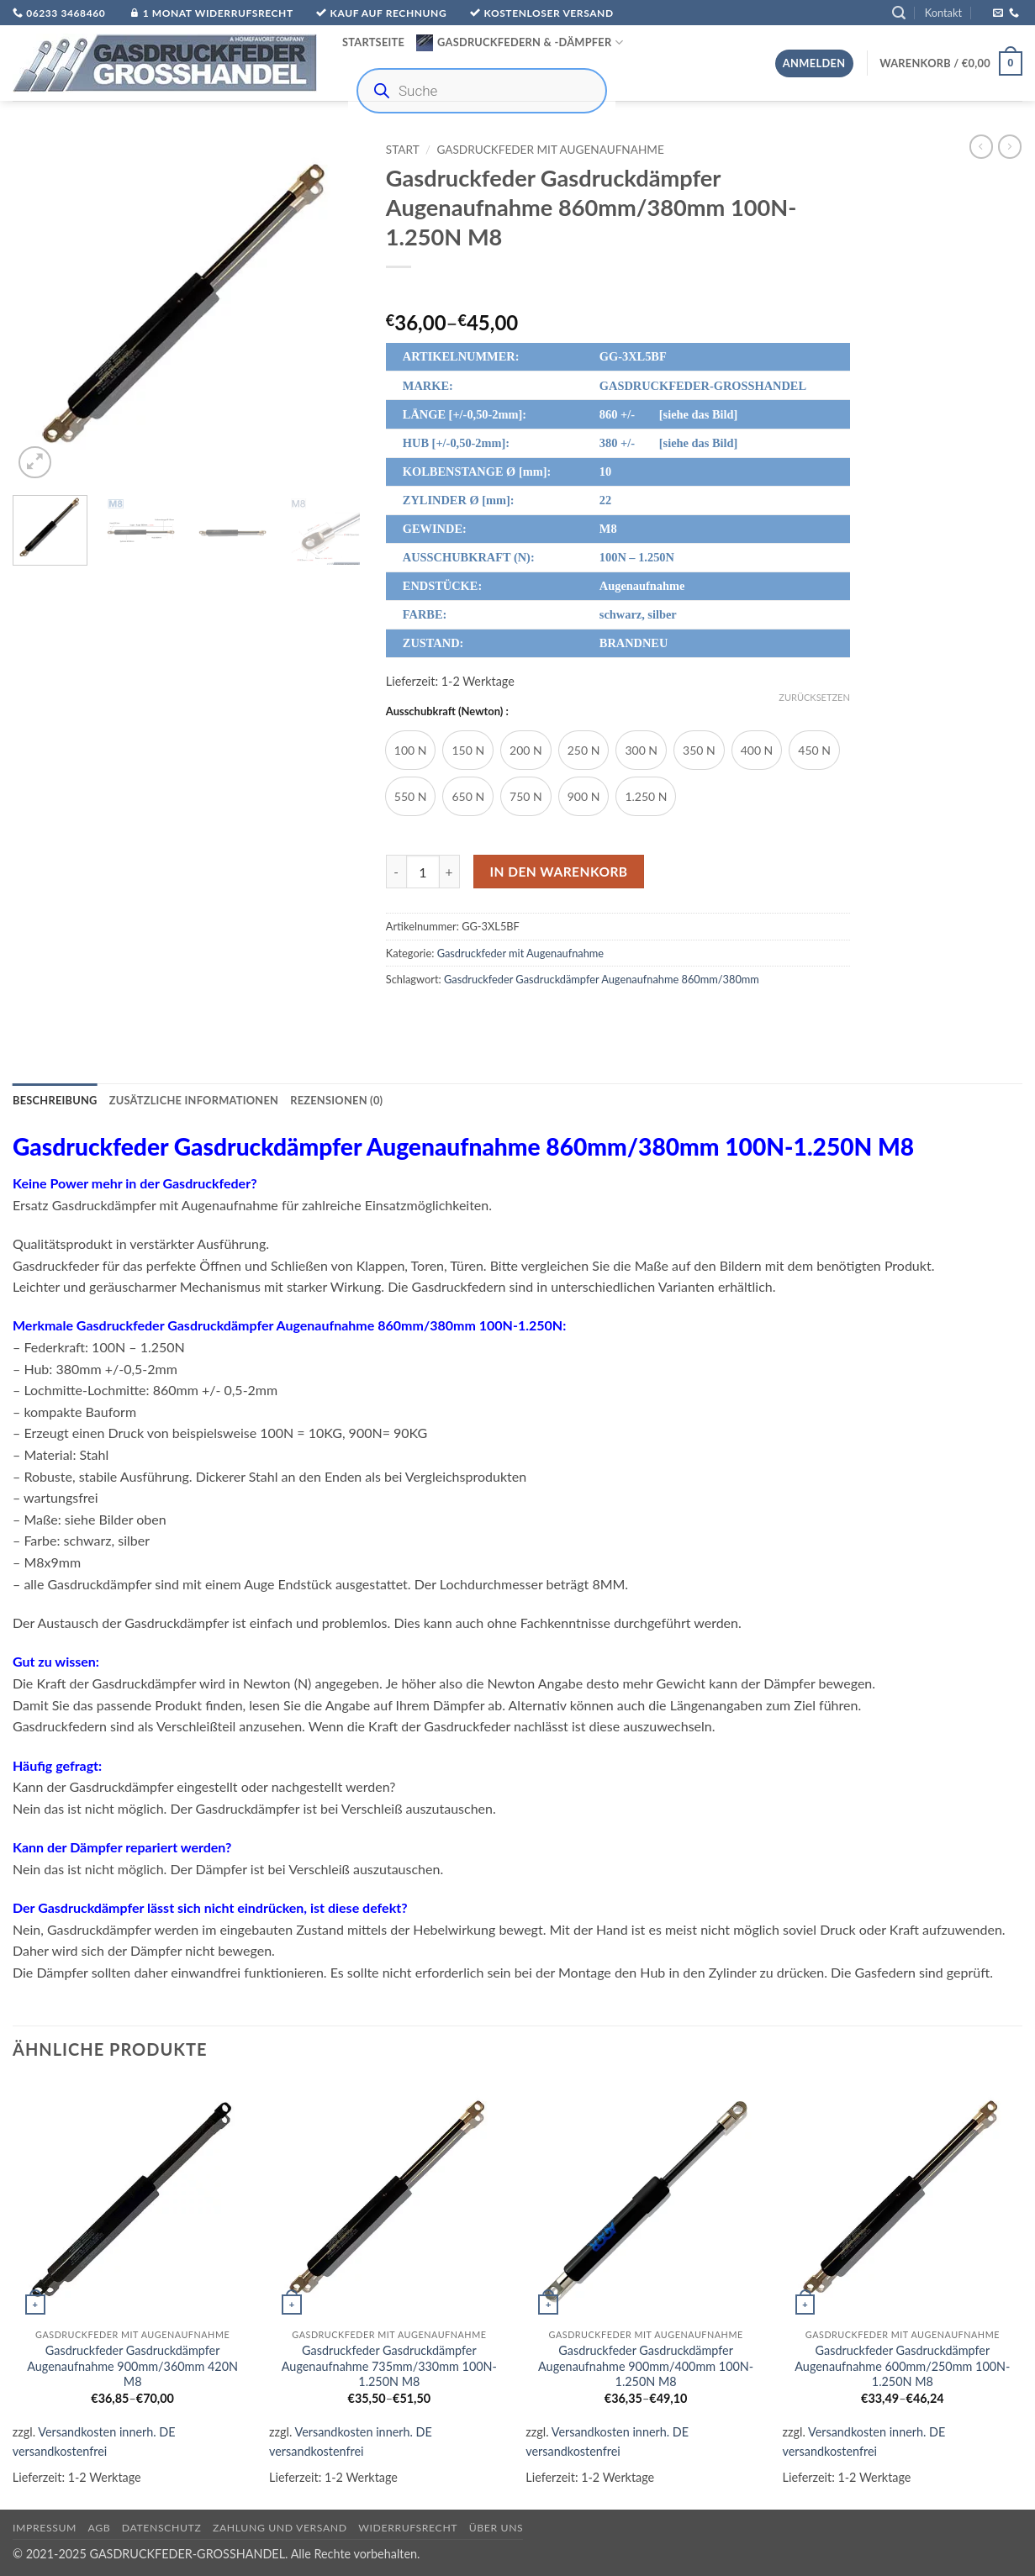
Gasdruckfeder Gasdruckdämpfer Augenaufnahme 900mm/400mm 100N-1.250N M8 (645, 2366)
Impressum (45, 2527)
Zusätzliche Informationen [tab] (193, 1100)
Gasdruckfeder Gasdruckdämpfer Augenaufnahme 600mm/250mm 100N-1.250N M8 (902, 2366)
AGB (99, 2527)
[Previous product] (1010, 146)
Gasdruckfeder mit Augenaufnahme (549, 149)
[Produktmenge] (423, 871)
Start (403, 149)
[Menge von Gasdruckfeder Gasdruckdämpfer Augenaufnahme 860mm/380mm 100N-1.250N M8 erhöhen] (450, 871)
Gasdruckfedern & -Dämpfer (519, 42)
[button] (899, 13)
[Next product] (981, 146)
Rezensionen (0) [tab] (336, 1100)
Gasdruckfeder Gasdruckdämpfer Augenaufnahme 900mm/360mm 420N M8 (132, 2366)
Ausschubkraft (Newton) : (447, 712)
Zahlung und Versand (280, 2527)
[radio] (411, 750)
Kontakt (943, 12)
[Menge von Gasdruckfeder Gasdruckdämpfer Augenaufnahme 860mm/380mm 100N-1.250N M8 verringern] (396, 871)
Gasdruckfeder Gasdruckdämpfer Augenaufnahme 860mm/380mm (601, 979)
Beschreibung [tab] (55, 1100)
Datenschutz (162, 2527)
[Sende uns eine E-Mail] (998, 13)
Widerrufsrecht (407, 2527)
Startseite (373, 42)
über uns (496, 2527)
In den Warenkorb (558, 871)
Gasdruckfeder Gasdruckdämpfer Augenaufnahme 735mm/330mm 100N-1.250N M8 (389, 2366)
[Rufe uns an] (1014, 13)
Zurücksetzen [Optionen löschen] (814, 697)
